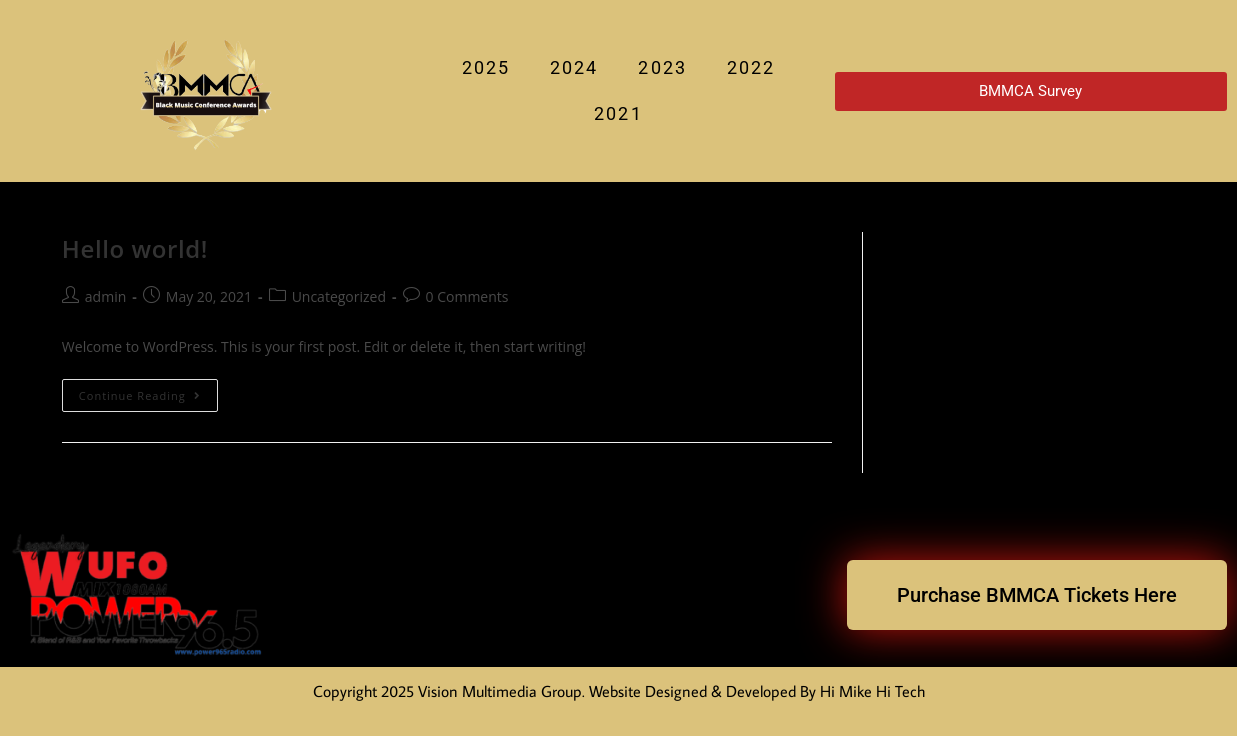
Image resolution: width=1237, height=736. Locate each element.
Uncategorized (339, 296)
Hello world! (135, 248)
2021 (618, 113)
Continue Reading (148, 391)
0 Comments (467, 296)
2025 (486, 67)
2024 (574, 67)
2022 (751, 67)
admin (105, 296)
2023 (662, 67)
